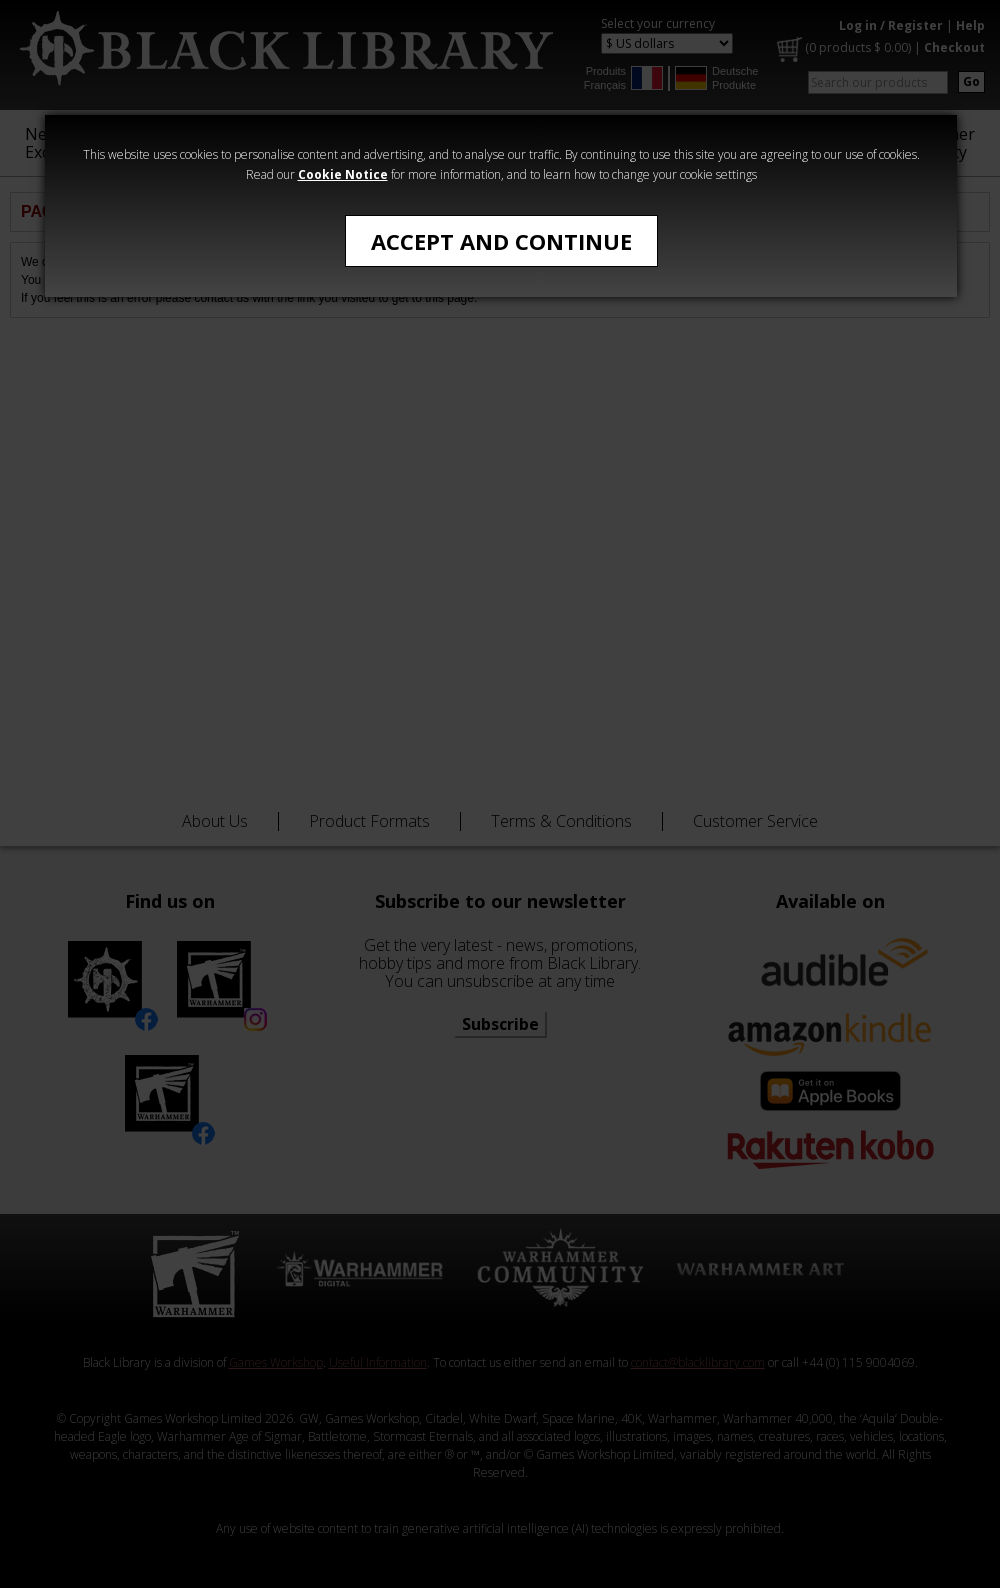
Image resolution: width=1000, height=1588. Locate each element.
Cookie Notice (343, 174)
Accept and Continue (501, 241)
